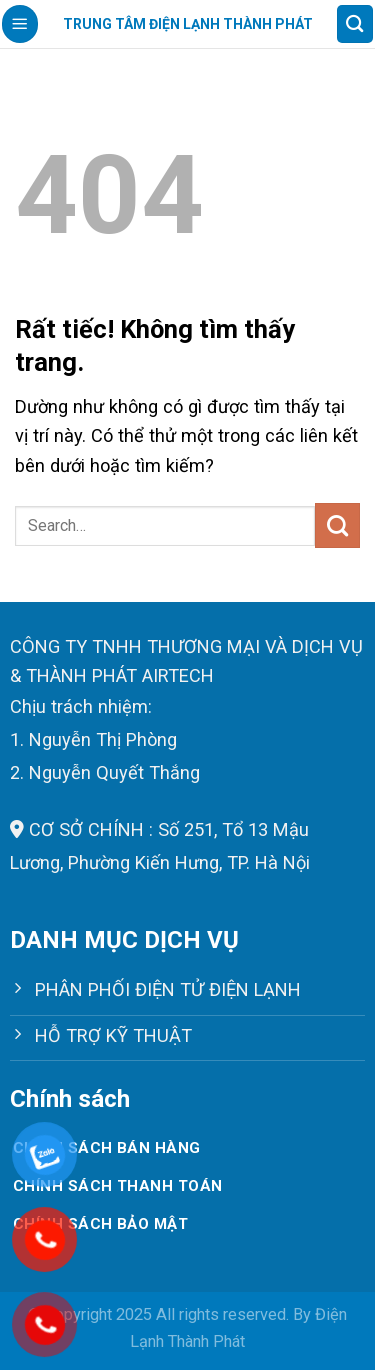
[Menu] (20, 23)
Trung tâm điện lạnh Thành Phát (188, 24)
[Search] (355, 23)
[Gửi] (337, 525)
